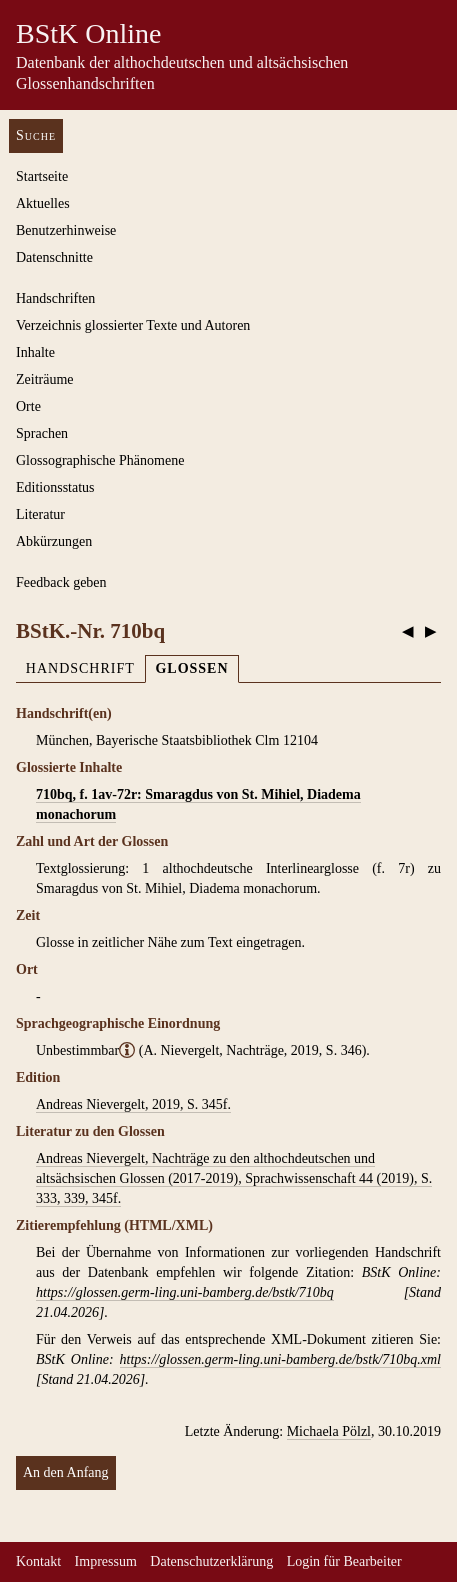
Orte (28, 406)
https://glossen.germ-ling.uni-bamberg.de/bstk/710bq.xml (280, 1359)
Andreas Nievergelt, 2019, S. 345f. (133, 1104)
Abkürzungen (54, 541)
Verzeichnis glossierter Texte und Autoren (133, 325)
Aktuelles (43, 203)
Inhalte (35, 352)
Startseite (42, 176)
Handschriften (55, 298)
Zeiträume (45, 379)
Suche (36, 135)
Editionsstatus (55, 487)
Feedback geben (61, 582)
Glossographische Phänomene (100, 460)
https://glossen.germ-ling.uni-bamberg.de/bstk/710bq (185, 1292)
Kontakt (38, 1561)
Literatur (40, 514)
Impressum (106, 1561)
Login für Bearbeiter (344, 1561)
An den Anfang (66, 1472)
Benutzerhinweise (66, 230)
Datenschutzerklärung (211, 1561)
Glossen (191, 668)
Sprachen (42, 433)
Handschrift (80, 668)
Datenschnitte (54, 257)
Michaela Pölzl (329, 1431)
